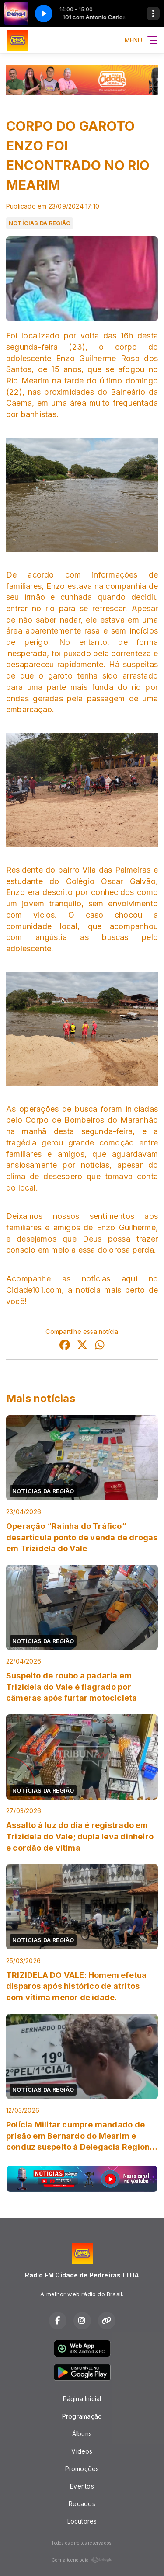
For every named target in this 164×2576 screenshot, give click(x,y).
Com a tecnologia (82, 2560)
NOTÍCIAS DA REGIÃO (39, 222)
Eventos (82, 2486)
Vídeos (81, 2451)
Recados (82, 2503)
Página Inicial (82, 2398)
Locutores (82, 2521)
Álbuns (82, 2433)
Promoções (82, 2468)
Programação (82, 2416)
